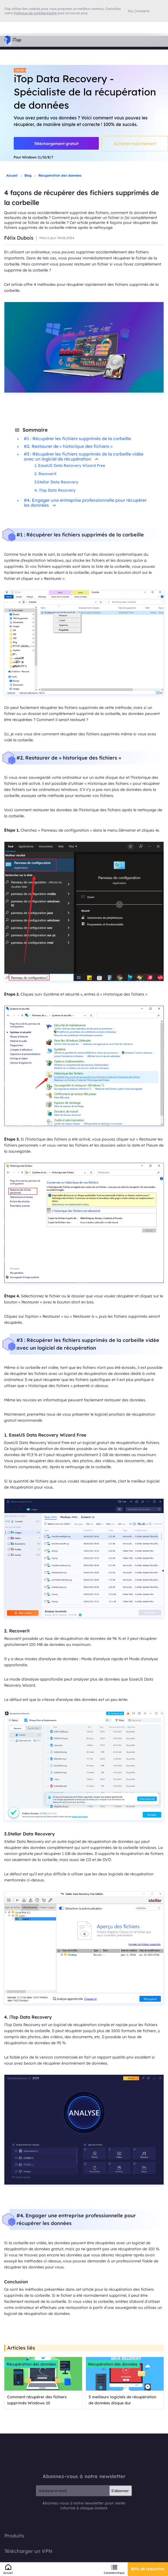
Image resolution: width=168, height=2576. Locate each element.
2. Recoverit (45, 473)
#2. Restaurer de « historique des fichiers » (68, 446)
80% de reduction (148, 2568)
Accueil (12, 175)
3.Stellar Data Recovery (56, 481)
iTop (84, 2453)
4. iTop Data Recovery (54, 490)
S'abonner (120, 2491)
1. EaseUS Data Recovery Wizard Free (69, 465)
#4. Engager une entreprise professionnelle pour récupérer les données (85, 503)
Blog (28, 175)
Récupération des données (60, 175)
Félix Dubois (18, 237)
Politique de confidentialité (35, 13)
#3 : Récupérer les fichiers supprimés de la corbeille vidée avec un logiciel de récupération (83, 456)
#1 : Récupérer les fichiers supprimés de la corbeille (77, 438)
